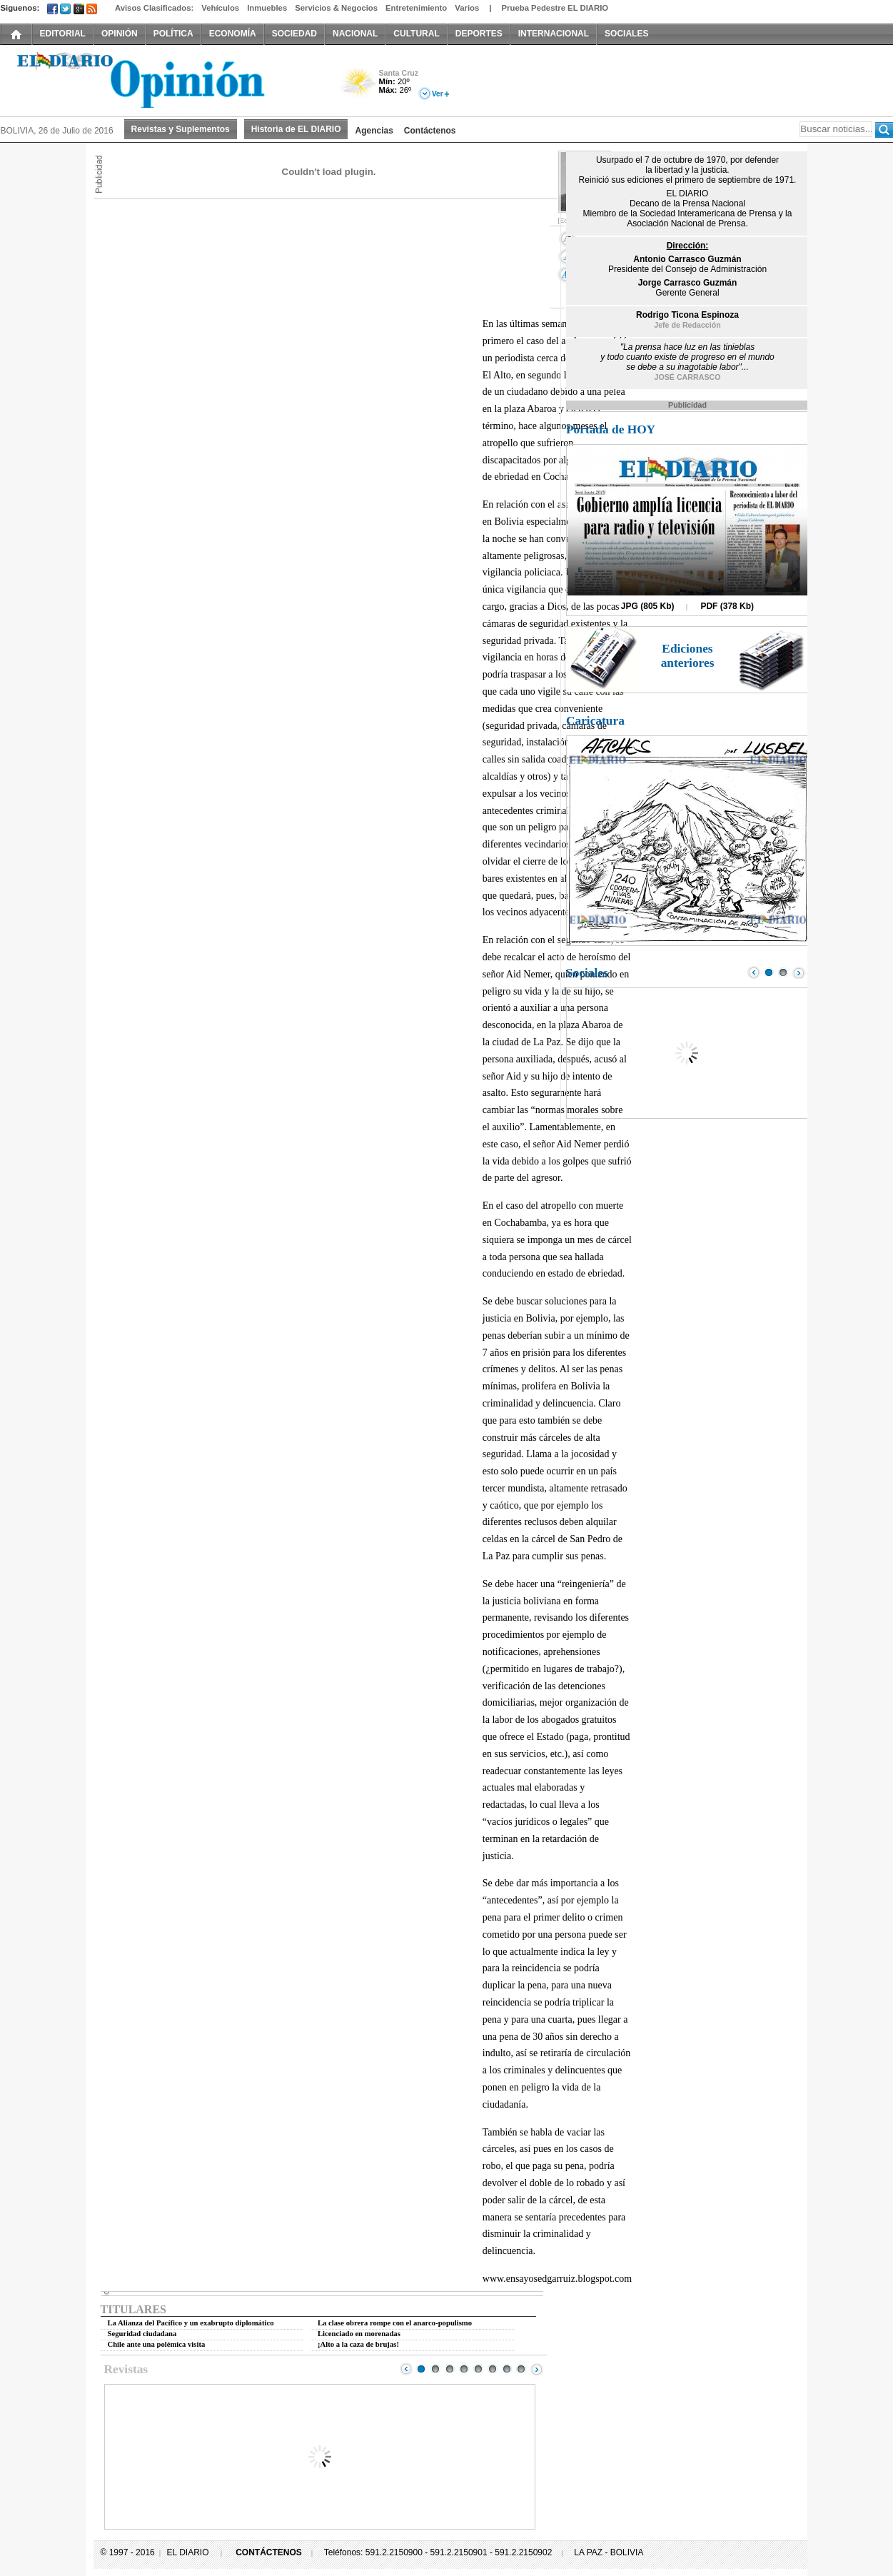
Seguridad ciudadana (142, 2334)
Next (536, 2369)
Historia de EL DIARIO (296, 129)
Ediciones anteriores (688, 656)
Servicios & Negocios (336, 8)
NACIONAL (355, 34)
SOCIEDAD (294, 34)
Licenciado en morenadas (359, 2334)
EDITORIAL (63, 34)
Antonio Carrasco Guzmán (687, 259)
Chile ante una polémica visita (157, 2344)
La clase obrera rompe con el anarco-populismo (395, 2323)
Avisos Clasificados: (154, 8)
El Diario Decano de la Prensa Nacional (161, 79)
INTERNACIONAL (553, 34)
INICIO (16, 34)
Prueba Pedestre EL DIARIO (555, 8)
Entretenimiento (416, 8)
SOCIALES (626, 34)
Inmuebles (267, 8)
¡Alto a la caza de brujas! (358, 2344)
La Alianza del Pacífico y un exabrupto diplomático (191, 2323)
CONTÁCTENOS (269, 2552)
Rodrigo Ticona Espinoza (687, 315)
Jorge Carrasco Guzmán (687, 283)
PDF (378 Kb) (727, 606)
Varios (467, 8)
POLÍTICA (173, 34)
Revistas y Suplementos (180, 129)
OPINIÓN (119, 34)
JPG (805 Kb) (648, 606)
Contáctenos (430, 131)
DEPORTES (479, 34)
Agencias (374, 131)
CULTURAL (416, 34)
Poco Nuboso (359, 88)
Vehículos (220, 8)
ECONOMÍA (232, 34)
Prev (406, 2369)
